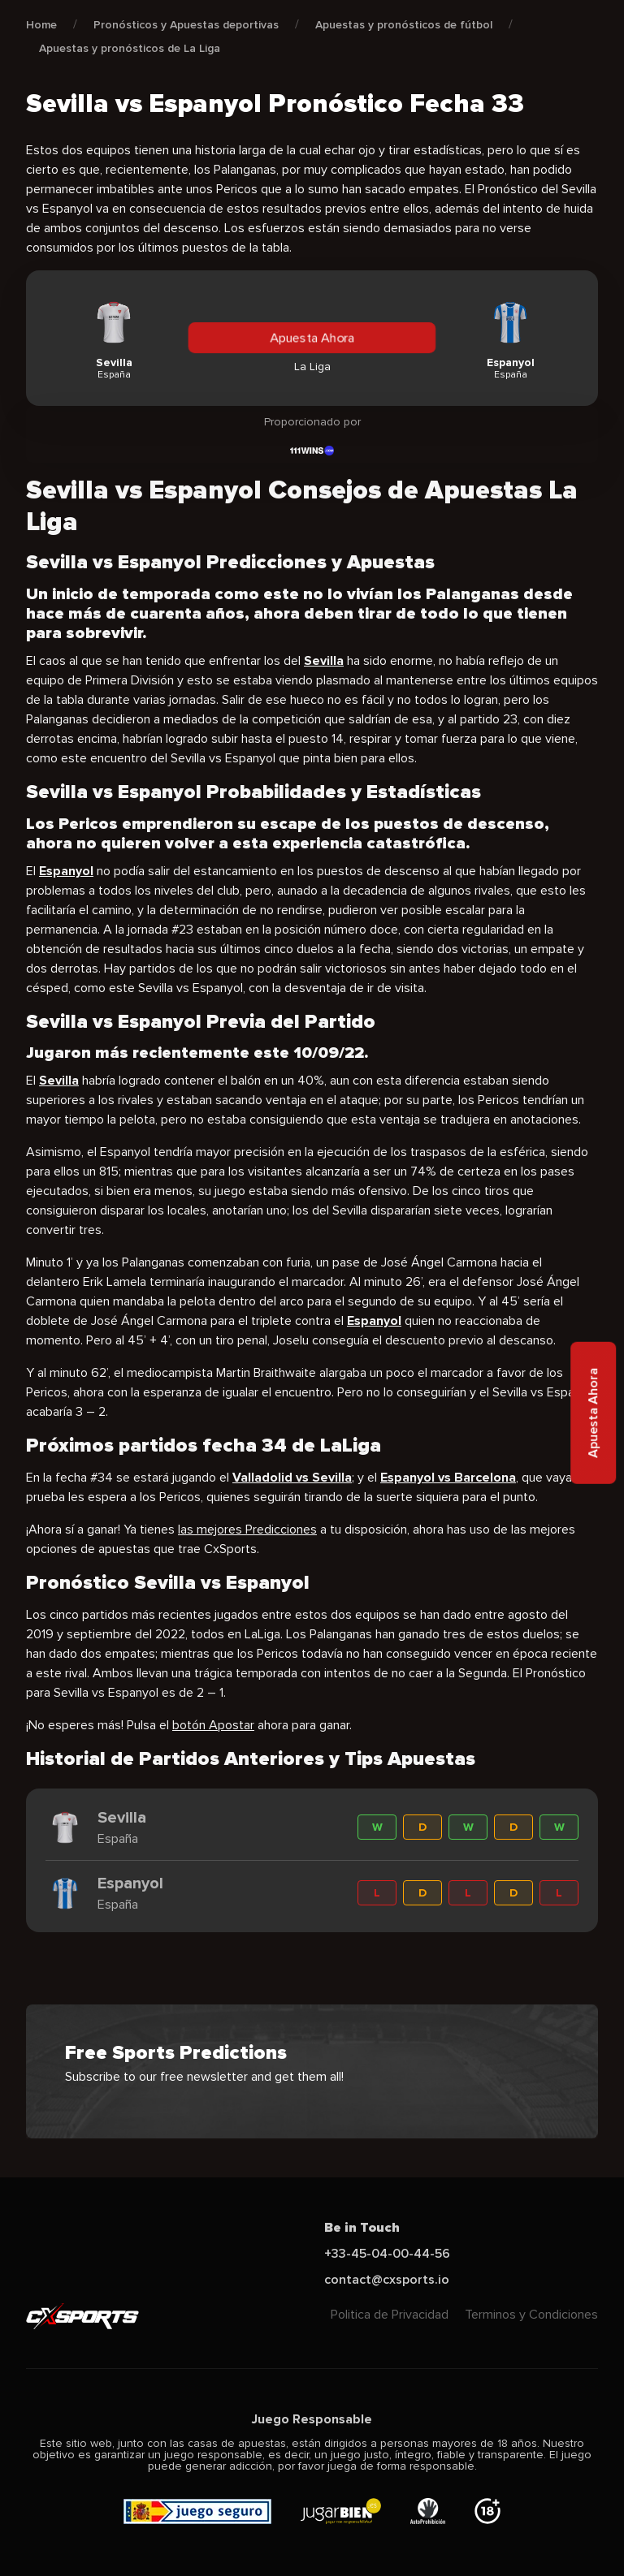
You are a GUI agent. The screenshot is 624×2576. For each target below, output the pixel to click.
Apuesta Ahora (312, 338)
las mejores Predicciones (247, 1529)
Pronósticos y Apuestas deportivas (186, 25)
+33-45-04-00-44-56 (387, 2254)
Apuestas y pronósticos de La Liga (129, 48)
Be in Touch (362, 2228)
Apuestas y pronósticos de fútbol (403, 25)
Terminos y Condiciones (531, 2314)
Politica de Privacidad (389, 2314)
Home (41, 25)
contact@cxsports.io (386, 2280)
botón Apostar (213, 1725)
